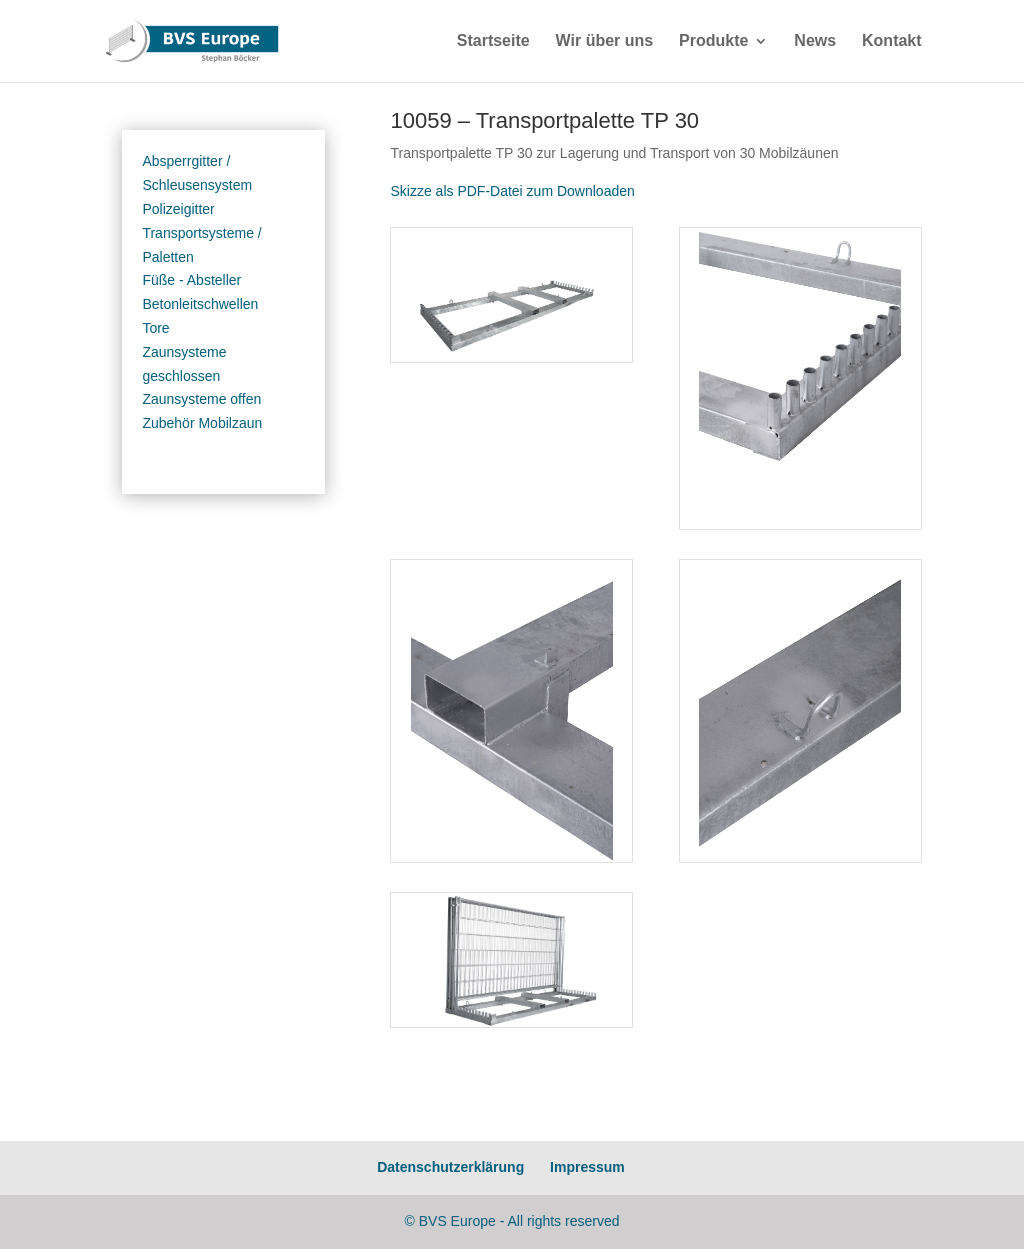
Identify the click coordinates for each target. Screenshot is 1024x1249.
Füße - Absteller (191, 280)
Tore (155, 328)
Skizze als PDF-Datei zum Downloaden (512, 191)
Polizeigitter (178, 209)
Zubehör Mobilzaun (202, 423)
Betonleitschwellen (200, 304)
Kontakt (892, 41)
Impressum (587, 1167)
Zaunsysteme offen (201, 399)
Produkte (713, 41)
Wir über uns (605, 41)
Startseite (493, 41)
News (815, 41)
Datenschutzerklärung (450, 1167)
